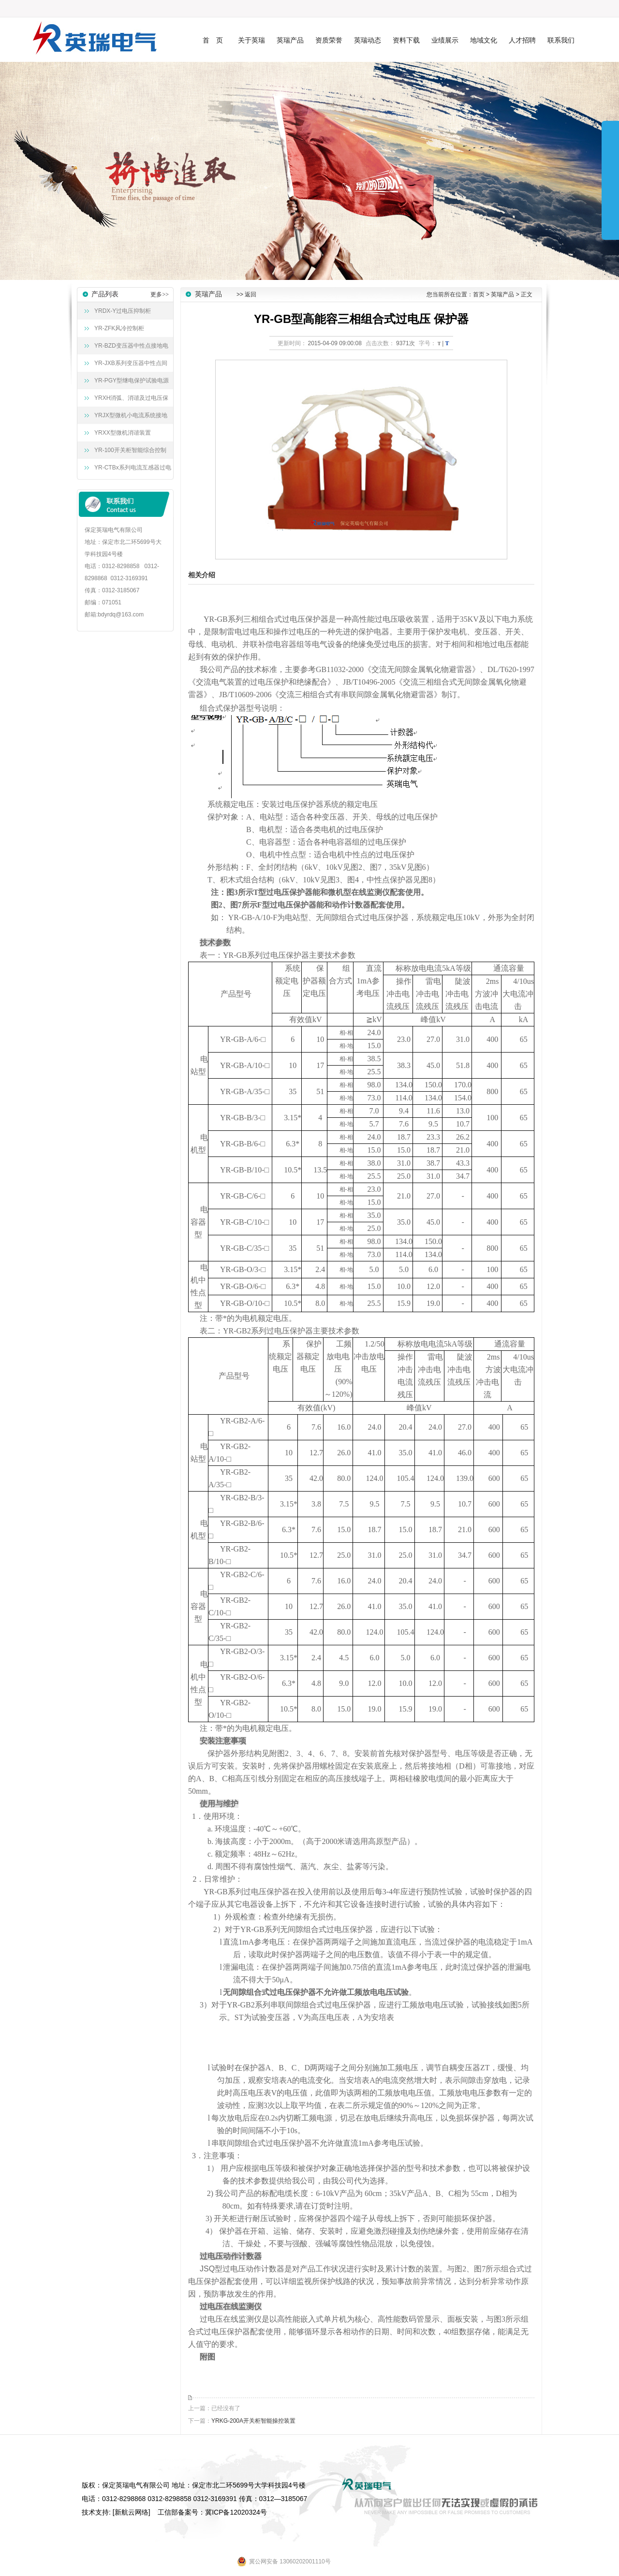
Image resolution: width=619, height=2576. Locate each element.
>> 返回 (246, 294)
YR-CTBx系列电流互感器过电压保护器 (130, 470)
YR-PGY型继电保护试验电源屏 (129, 383)
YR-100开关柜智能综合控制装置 (127, 453)
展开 (610, 180)
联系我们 (561, 40)
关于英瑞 (251, 40)
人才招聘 (522, 40)
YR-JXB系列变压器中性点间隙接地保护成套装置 (128, 366)
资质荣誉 (328, 40)
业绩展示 (444, 40)
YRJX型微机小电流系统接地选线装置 (128, 418)
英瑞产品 (290, 40)
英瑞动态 (367, 40)
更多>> (159, 294)
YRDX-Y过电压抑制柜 (122, 310)
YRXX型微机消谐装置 (122, 432)
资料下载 (406, 40)
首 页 (213, 40)
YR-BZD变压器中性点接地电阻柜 (128, 348)
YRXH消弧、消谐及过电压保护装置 (128, 401)
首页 (479, 294)
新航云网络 (131, 2512)
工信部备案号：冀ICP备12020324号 (212, 2512)
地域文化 (483, 40)
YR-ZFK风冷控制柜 (119, 328)
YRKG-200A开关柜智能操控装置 (253, 2420)
